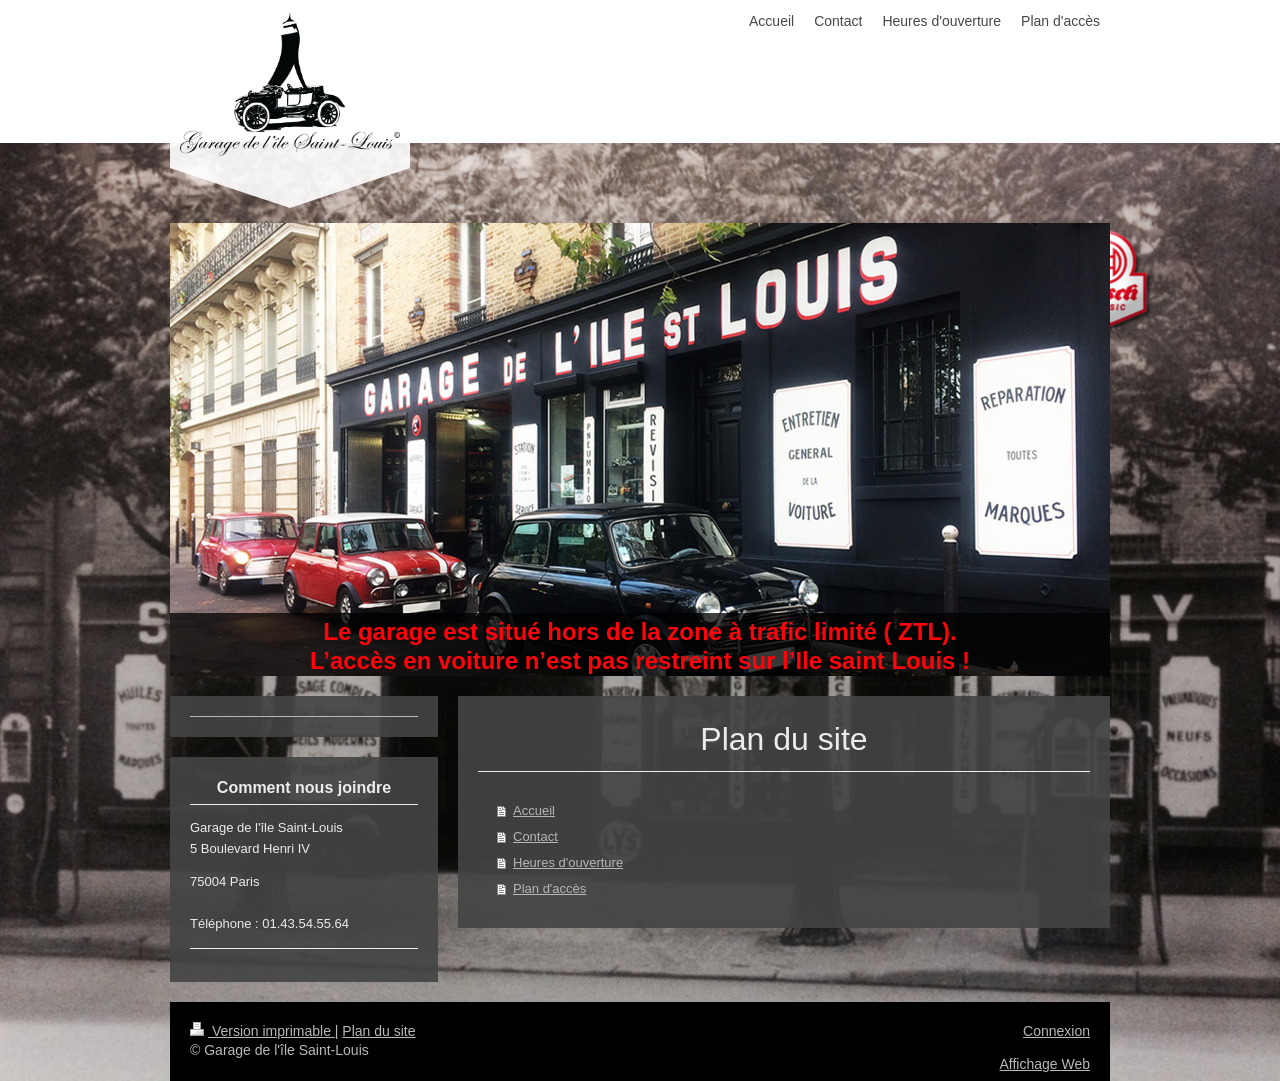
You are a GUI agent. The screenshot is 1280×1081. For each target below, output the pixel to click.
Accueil (534, 810)
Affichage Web (1044, 1064)
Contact (535, 836)
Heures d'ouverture (568, 862)
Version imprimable (262, 1031)
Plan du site (378, 1031)
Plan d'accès (549, 888)
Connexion (1056, 1031)
